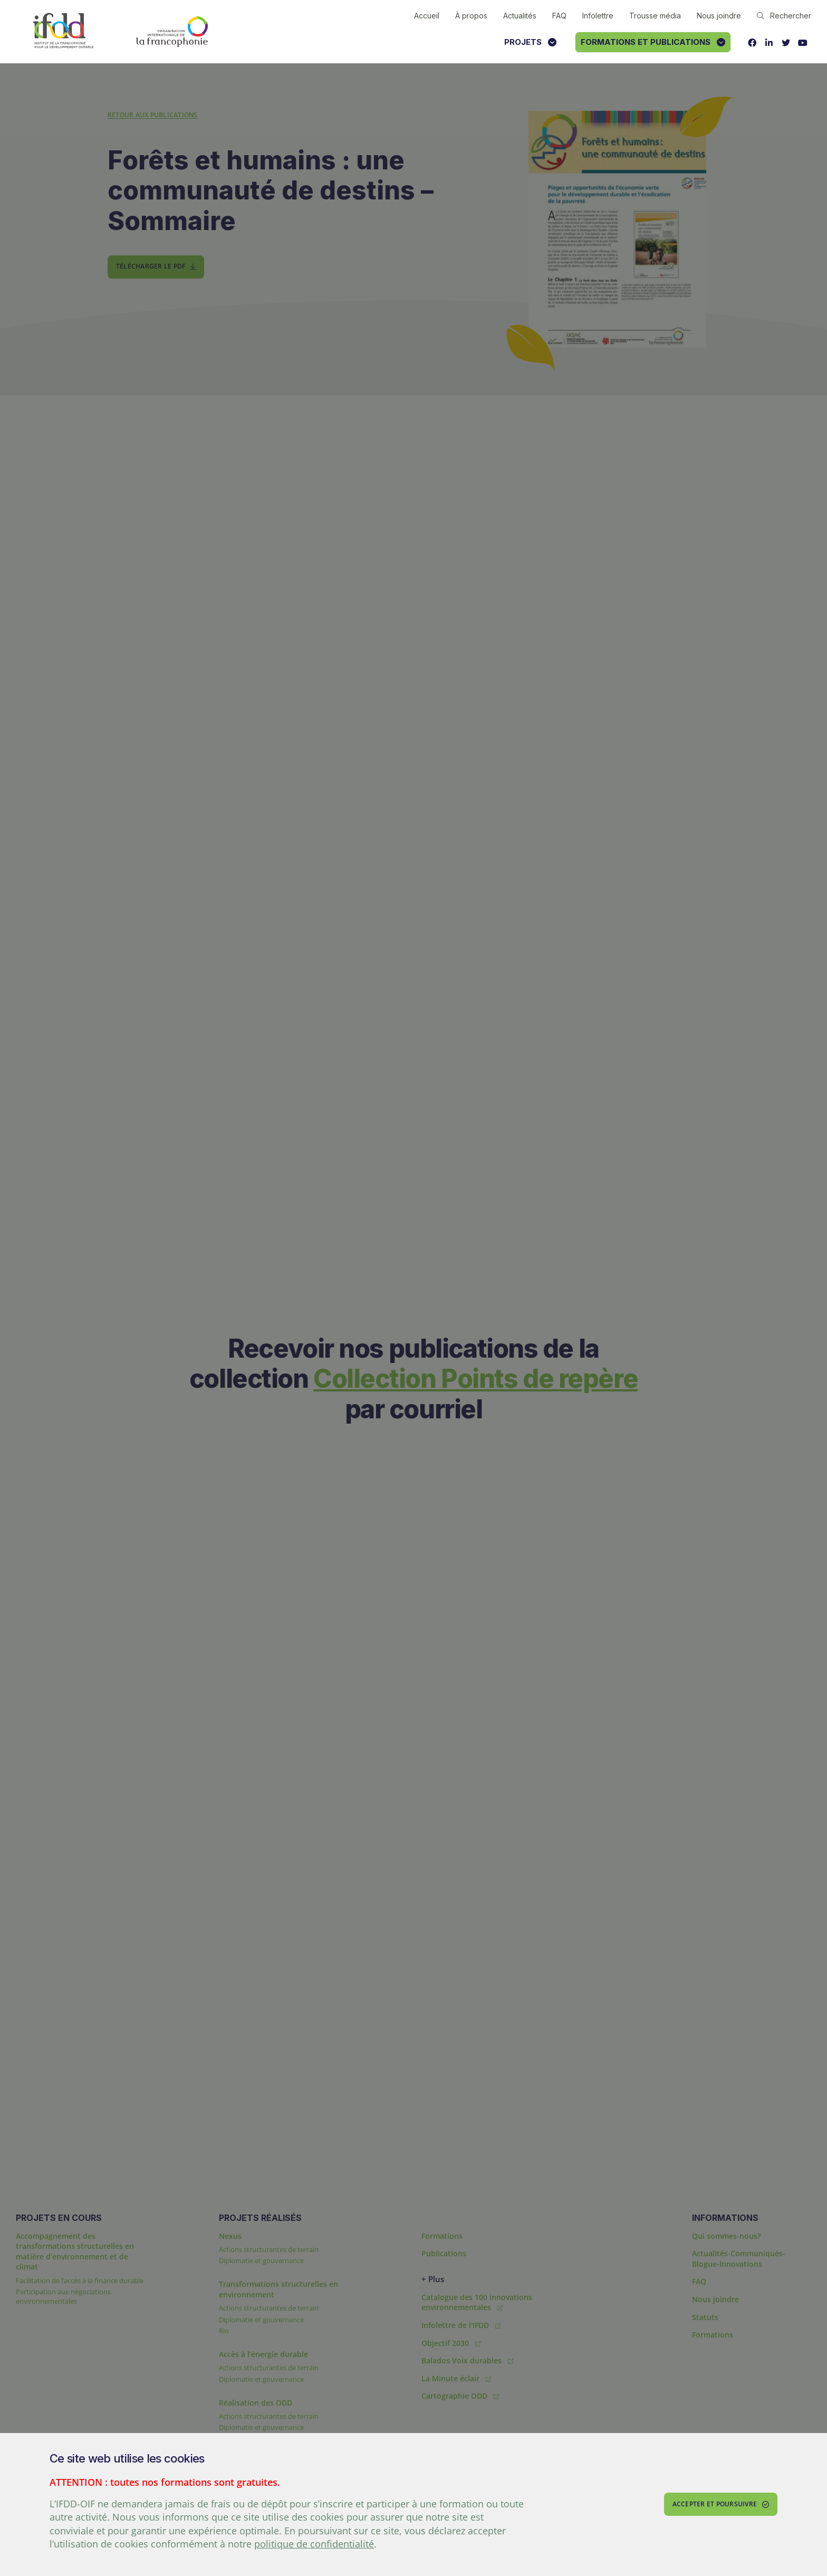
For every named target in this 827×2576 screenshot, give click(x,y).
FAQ (559, 15)
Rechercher (784, 15)
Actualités (519, 15)
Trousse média (655, 15)
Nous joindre (719, 15)
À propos (471, 15)
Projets (530, 42)
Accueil (426, 15)
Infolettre (597, 15)
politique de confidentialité (314, 2543)
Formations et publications (653, 42)
